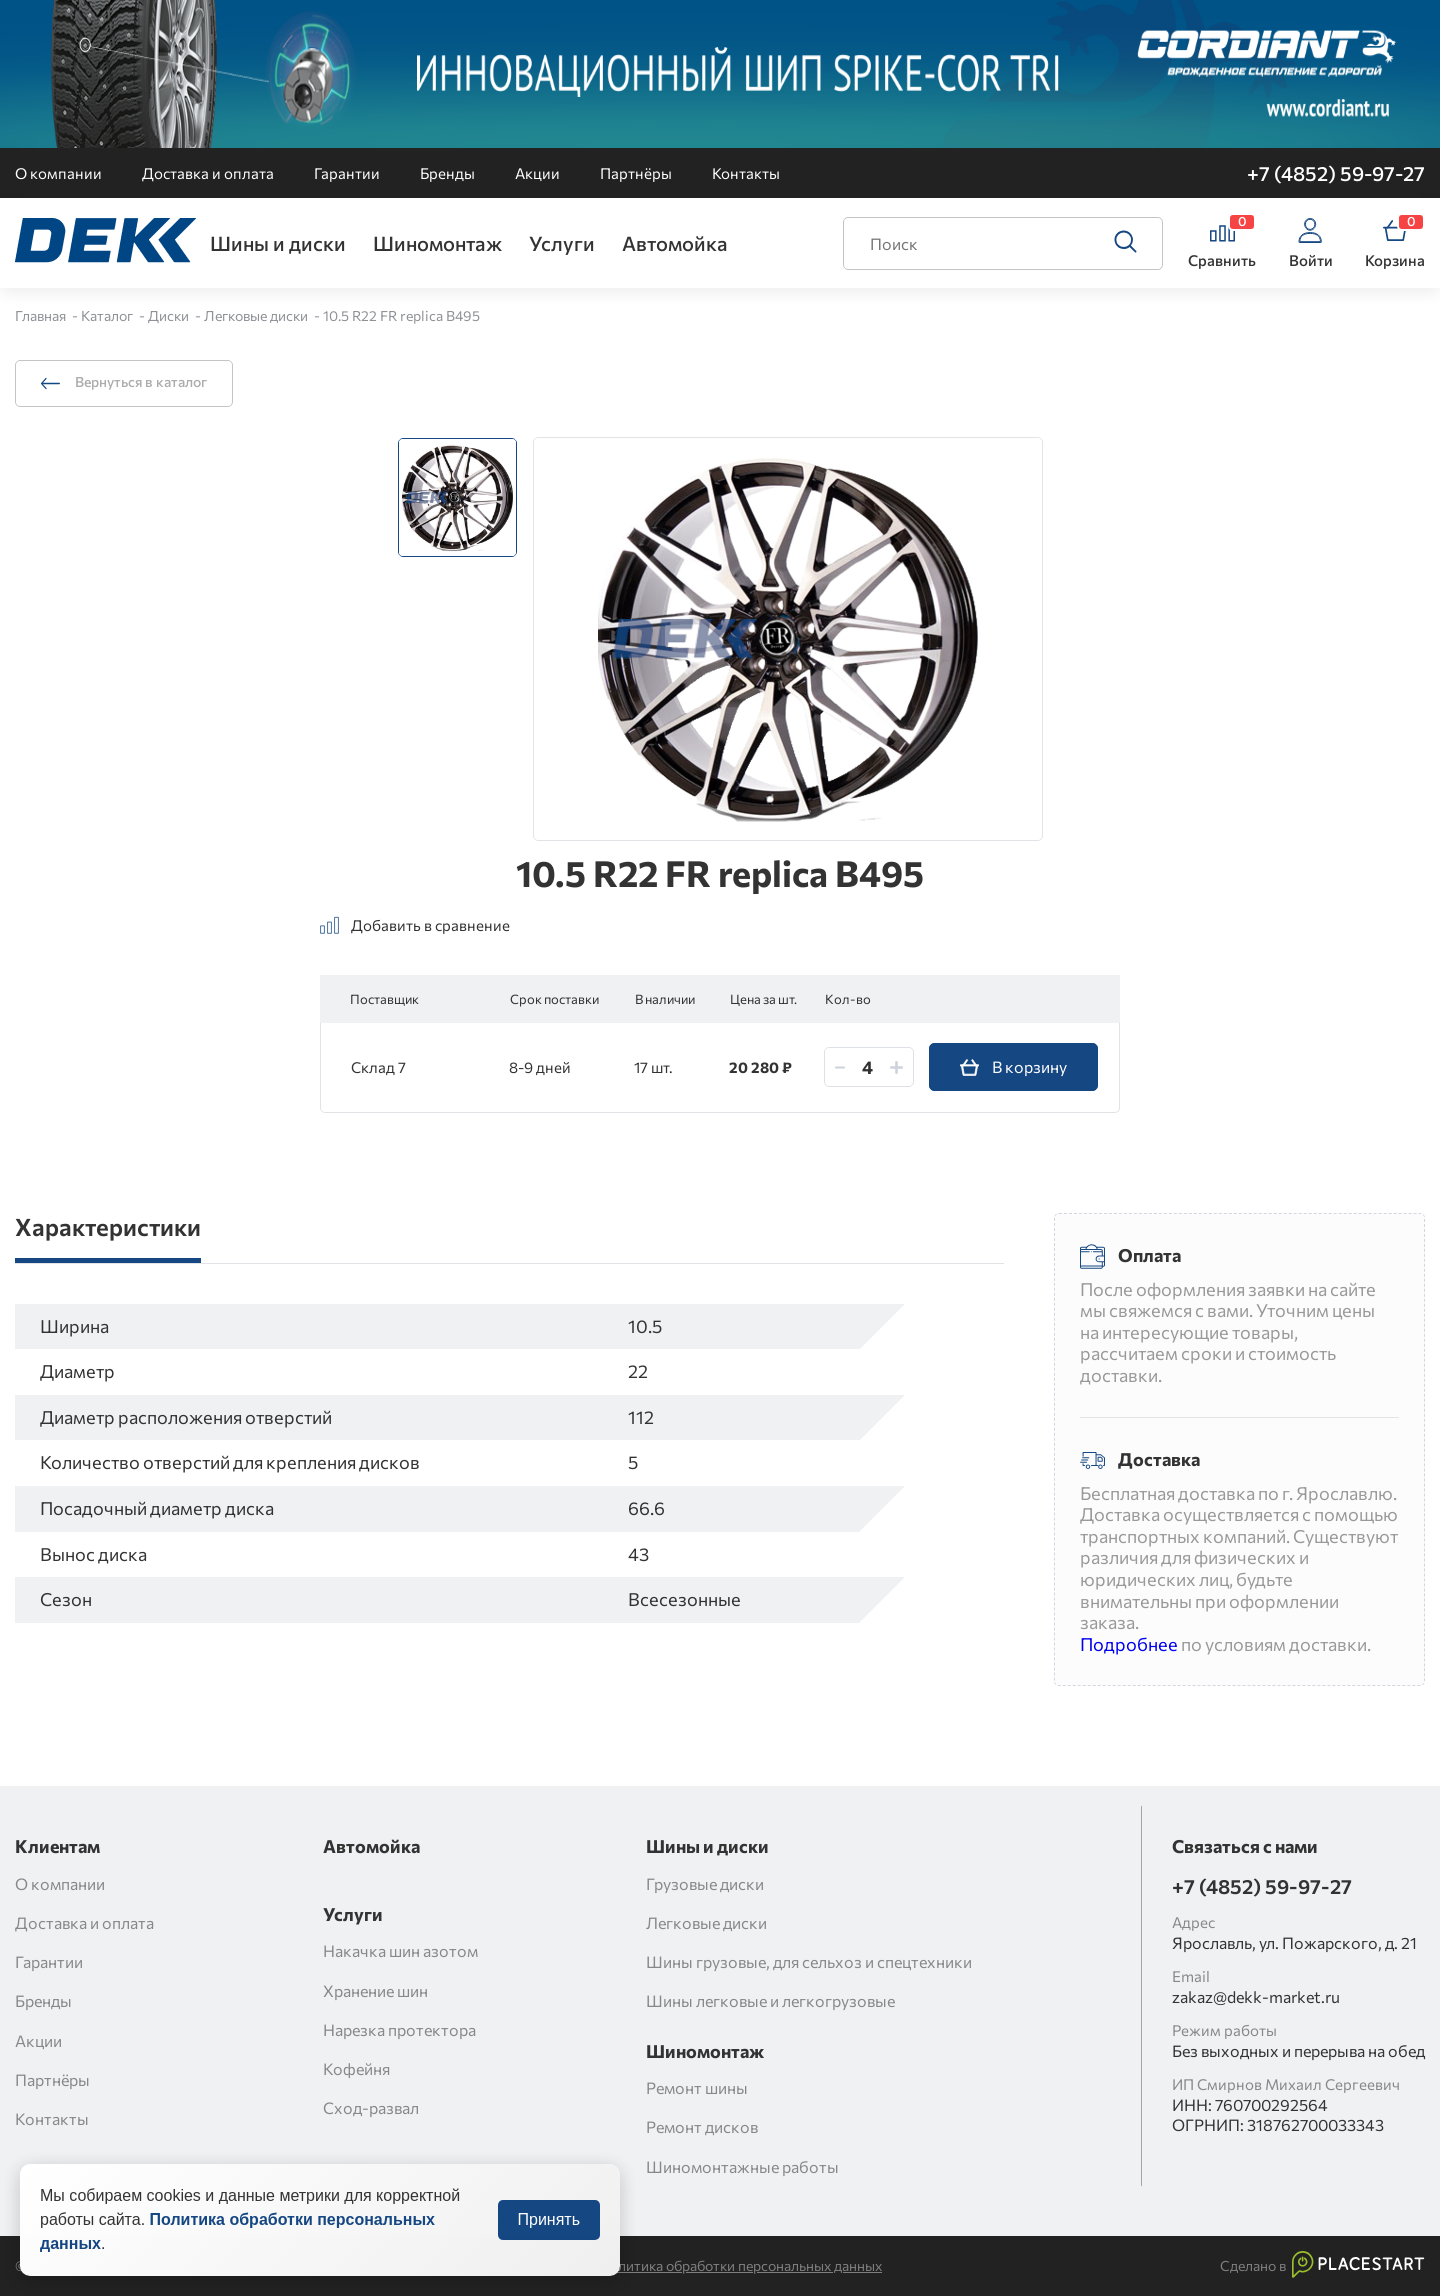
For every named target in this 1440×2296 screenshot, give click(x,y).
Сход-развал (371, 2107)
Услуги (562, 243)
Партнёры (636, 173)
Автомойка (675, 243)
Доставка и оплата (208, 173)
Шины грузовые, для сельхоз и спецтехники (809, 1961)
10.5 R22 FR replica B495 (401, 315)
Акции (537, 173)
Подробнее (1129, 1644)
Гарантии (347, 173)
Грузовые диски (705, 1883)
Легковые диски (257, 315)
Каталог (108, 315)
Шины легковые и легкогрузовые (770, 2000)
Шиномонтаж (437, 243)
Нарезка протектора (399, 2029)
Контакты (746, 173)
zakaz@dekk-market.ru (1256, 1996)
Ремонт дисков (702, 2126)
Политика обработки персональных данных (741, 2266)
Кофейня (356, 2068)
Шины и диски (278, 243)
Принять (549, 2239)
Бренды (447, 173)
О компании (58, 173)
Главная (42, 315)
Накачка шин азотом (400, 1950)
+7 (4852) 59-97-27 (1336, 173)
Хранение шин (375, 1990)
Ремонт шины (697, 2087)
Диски (170, 315)
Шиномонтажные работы (742, 2166)
